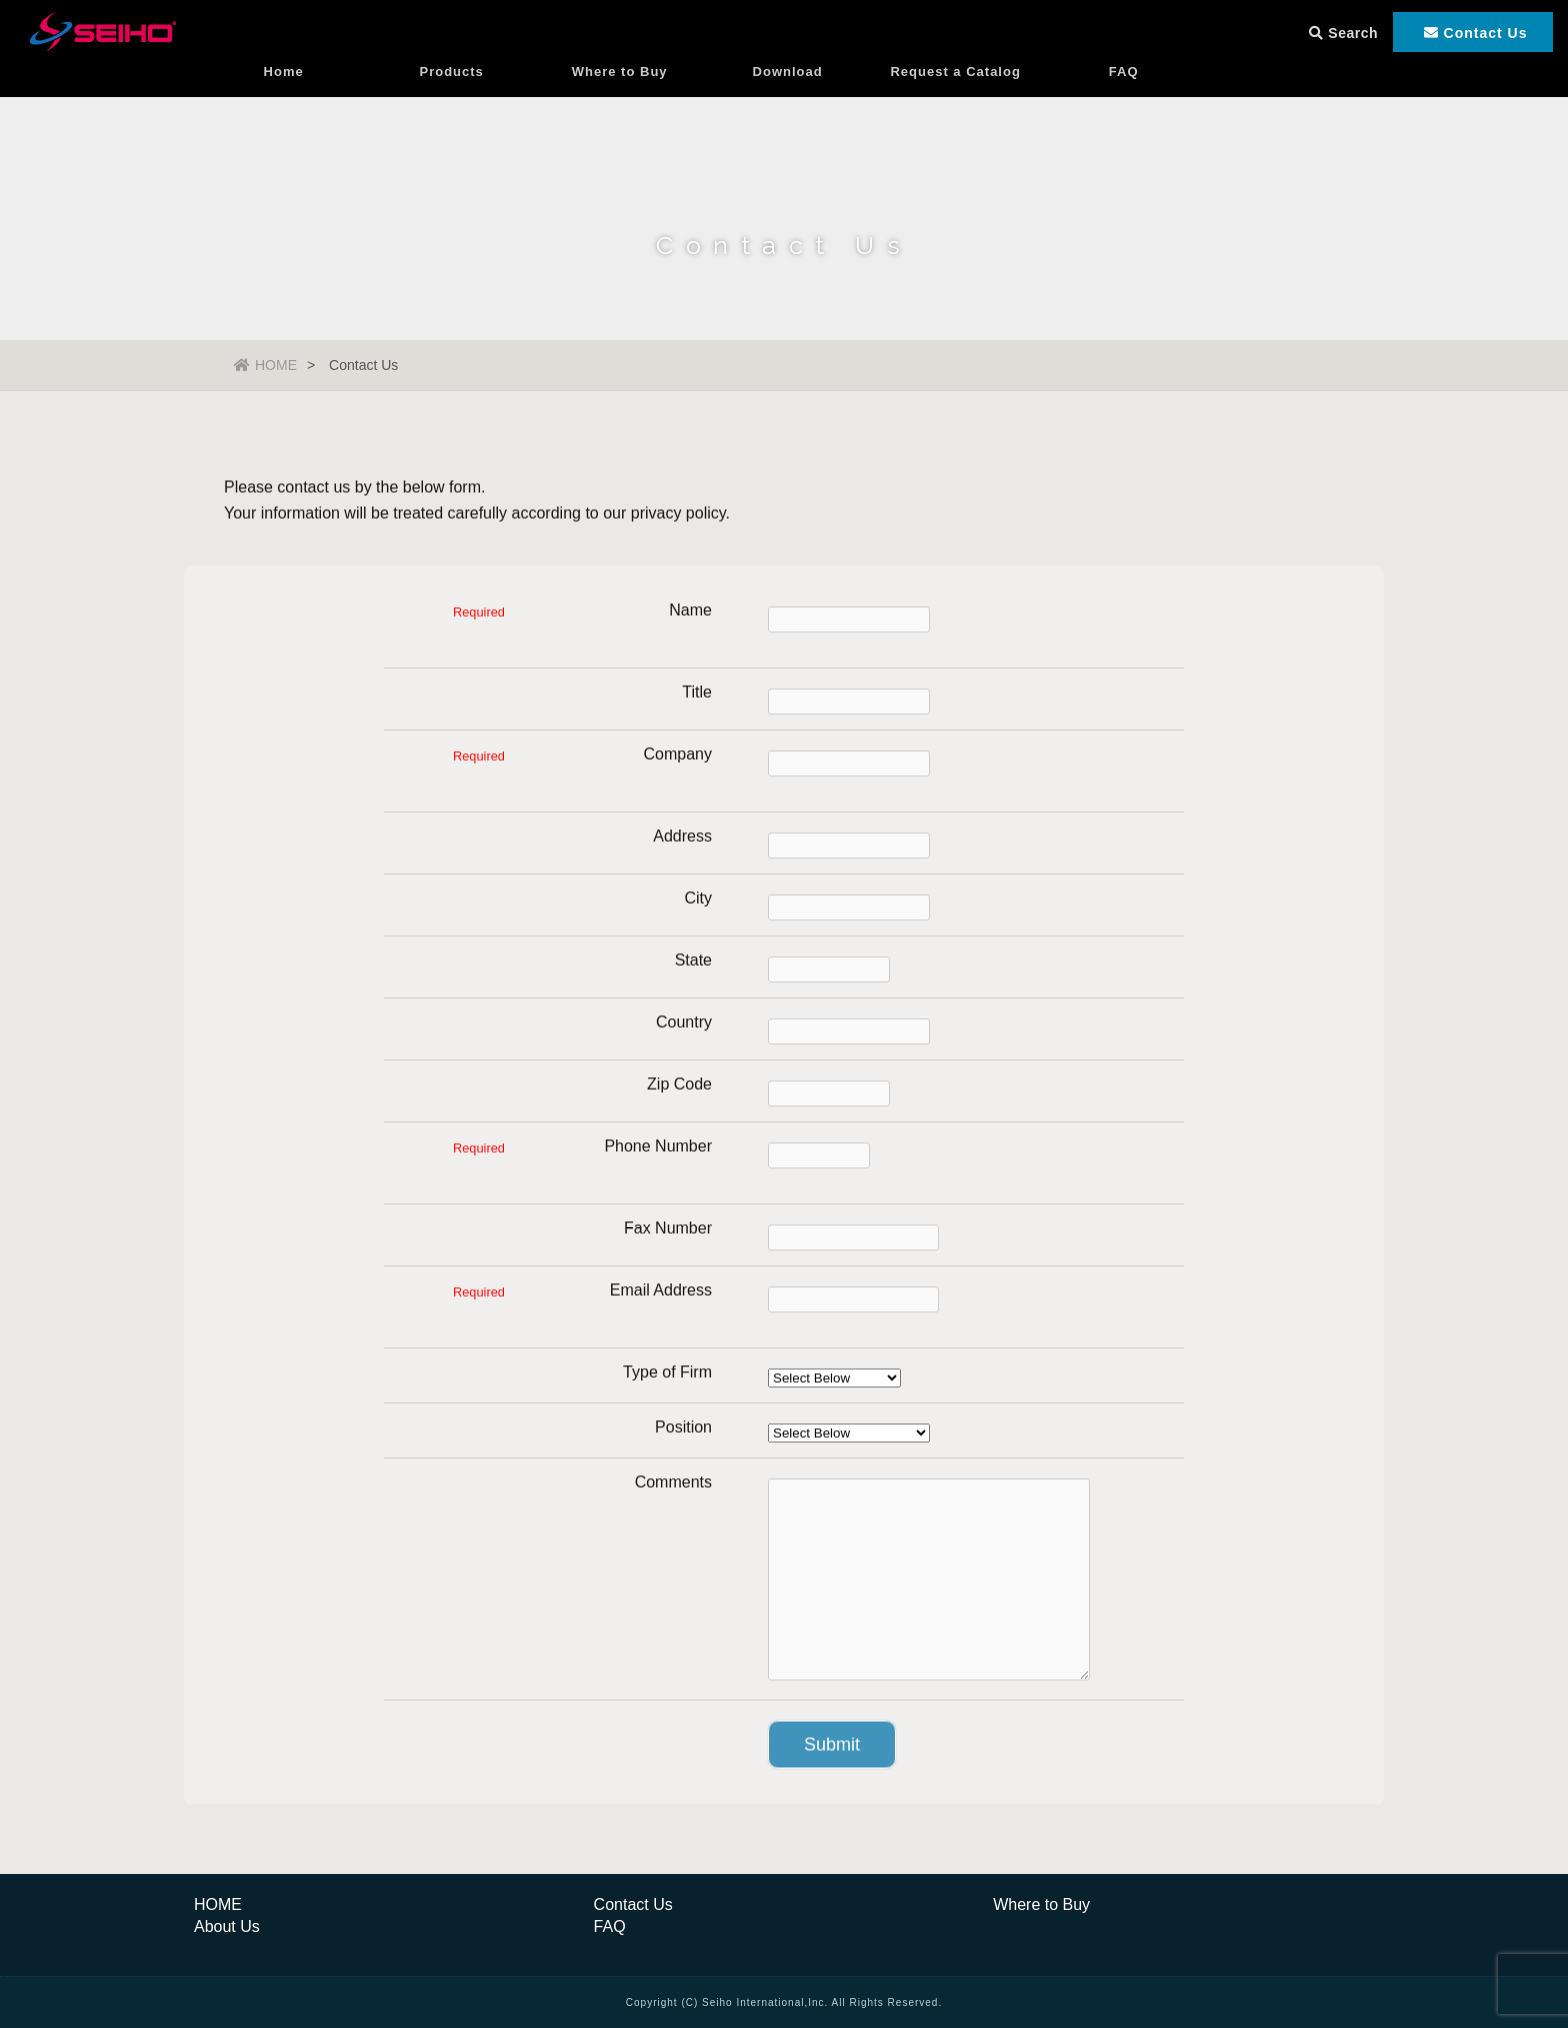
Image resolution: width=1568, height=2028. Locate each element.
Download (788, 94)
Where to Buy (620, 94)
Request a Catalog (955, 94)
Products (452, 94)
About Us (227, 1926)
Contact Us (633, 1904)
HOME (265, 365)
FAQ (1124, 94)
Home (284, 94)
